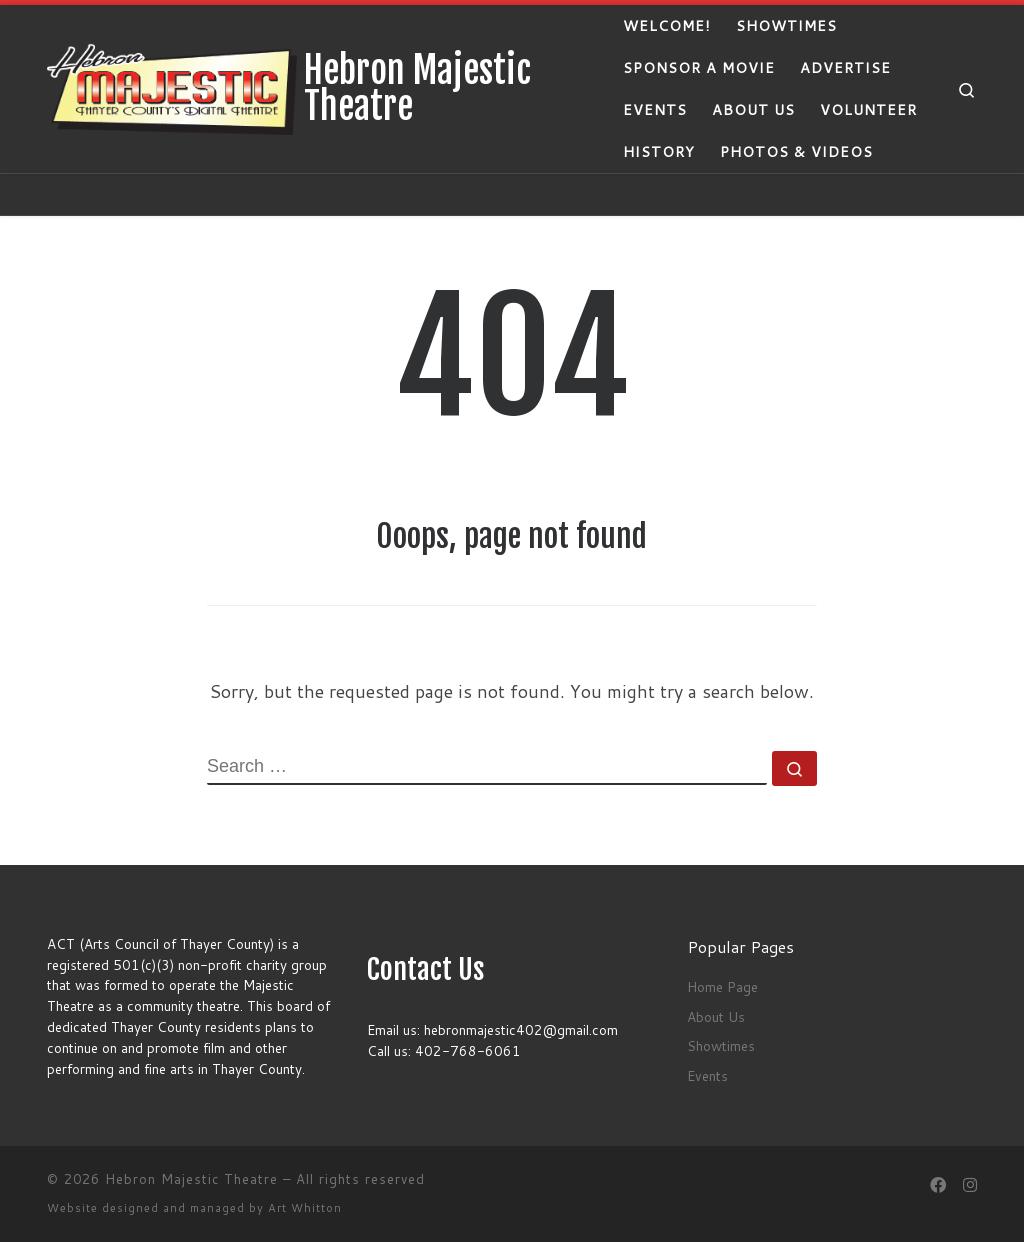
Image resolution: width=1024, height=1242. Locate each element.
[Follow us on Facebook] (938, 1184)
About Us (716, 1016)
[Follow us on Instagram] (970, 1184)
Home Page (722, 986)
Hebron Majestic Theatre (191, 1179)
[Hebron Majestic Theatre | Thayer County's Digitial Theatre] (172, 87)
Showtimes (721, 1045)
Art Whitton (305, 1208)
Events (707, 1075)
